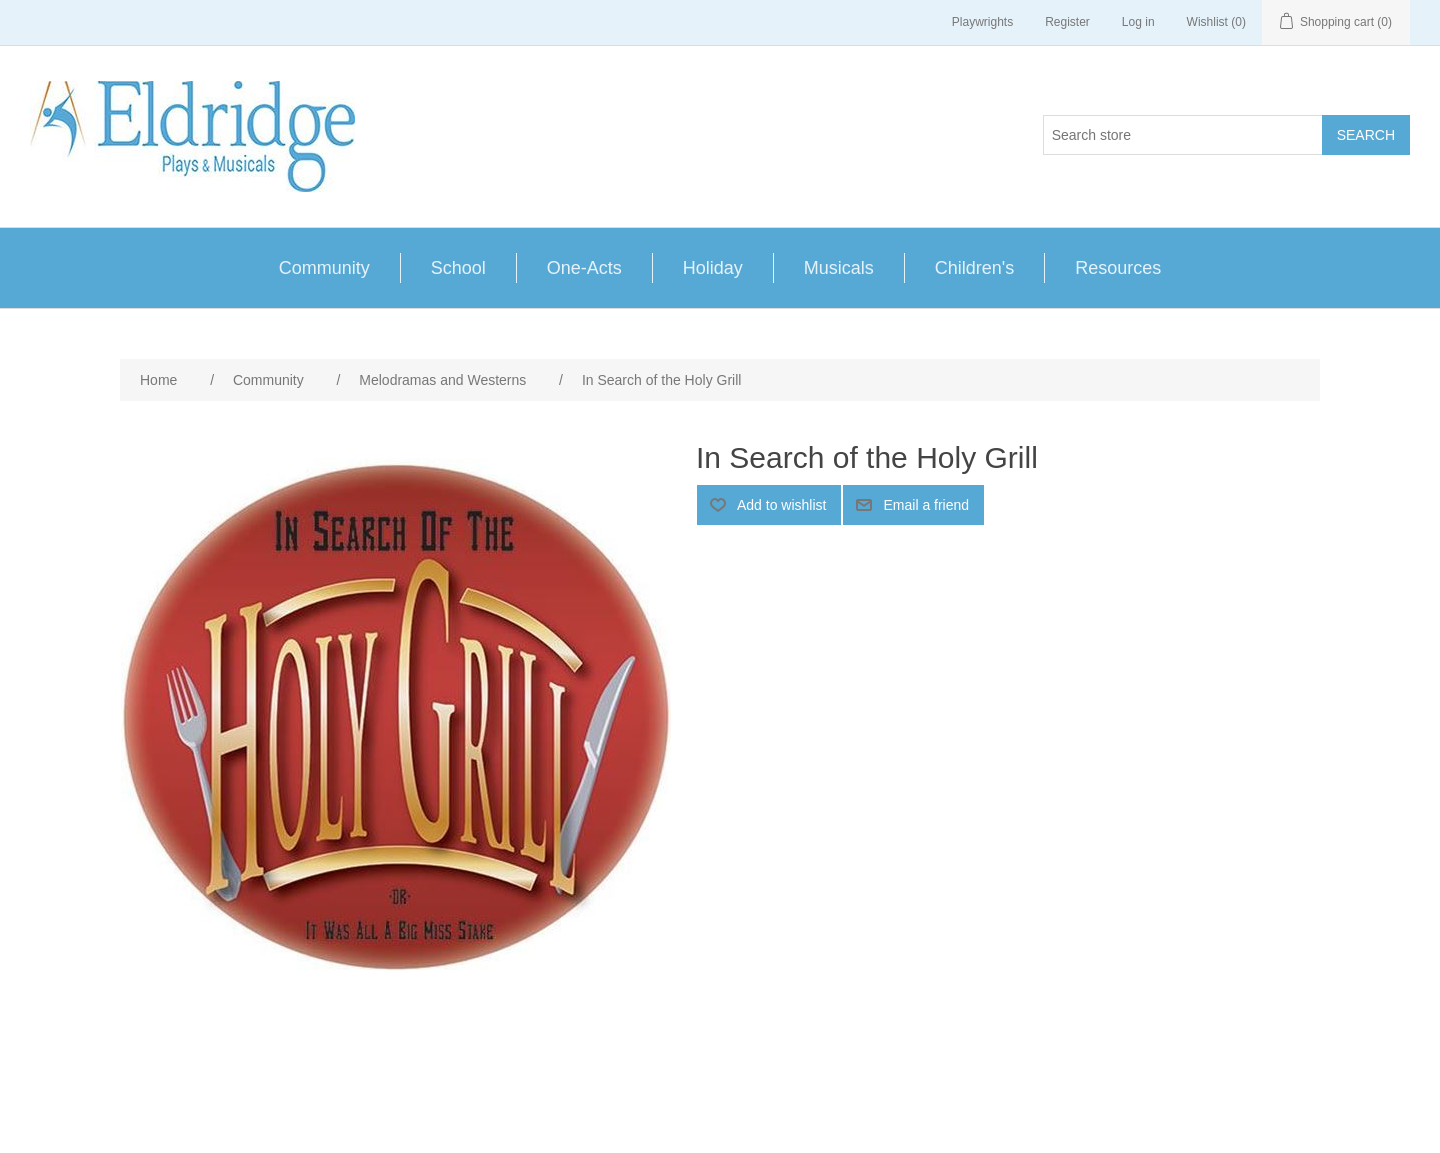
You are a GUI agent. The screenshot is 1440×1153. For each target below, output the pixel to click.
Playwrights (982, 22)
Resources (1118, 268)
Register (1067, 22)
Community (324, 268)
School (458, 268)
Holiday (713, 268)
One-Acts (584, 268)
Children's (974, 268)
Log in (1138, 22)
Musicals (839, 268)
